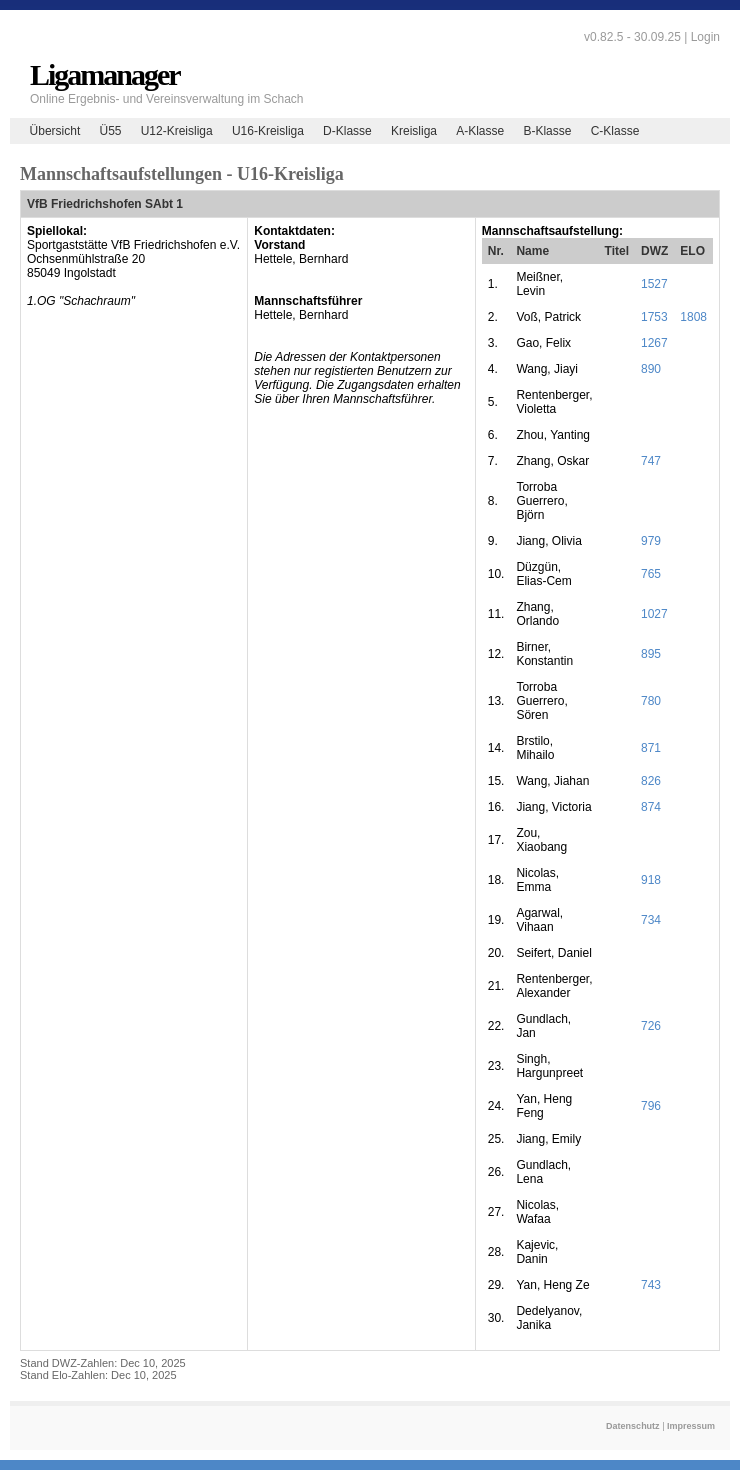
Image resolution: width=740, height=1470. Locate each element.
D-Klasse (347, 131)
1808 (693, 317)
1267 (654, 343)
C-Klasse (615, 131)
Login (705, 37)
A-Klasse (480, 131)
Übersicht (55, 131)
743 (651, 1285)
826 (651, 781)
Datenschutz (633, 1426)
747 (651, 461)
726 (651, 1026)
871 (651, 748)
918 (651, 880)
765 (651, 574)
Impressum (691, 1426)
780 (651, 701)
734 (651, 920)
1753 (654, 317)
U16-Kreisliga (268, 131)
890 (651, 369)
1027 (654, 614)
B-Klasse (547, 131)
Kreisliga (414, 131)
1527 (654, 284)
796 (651, 1106)
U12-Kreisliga (177, 131)
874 (651, 807)
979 (651, 541)
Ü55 (110, 131)
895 (651, 654)
